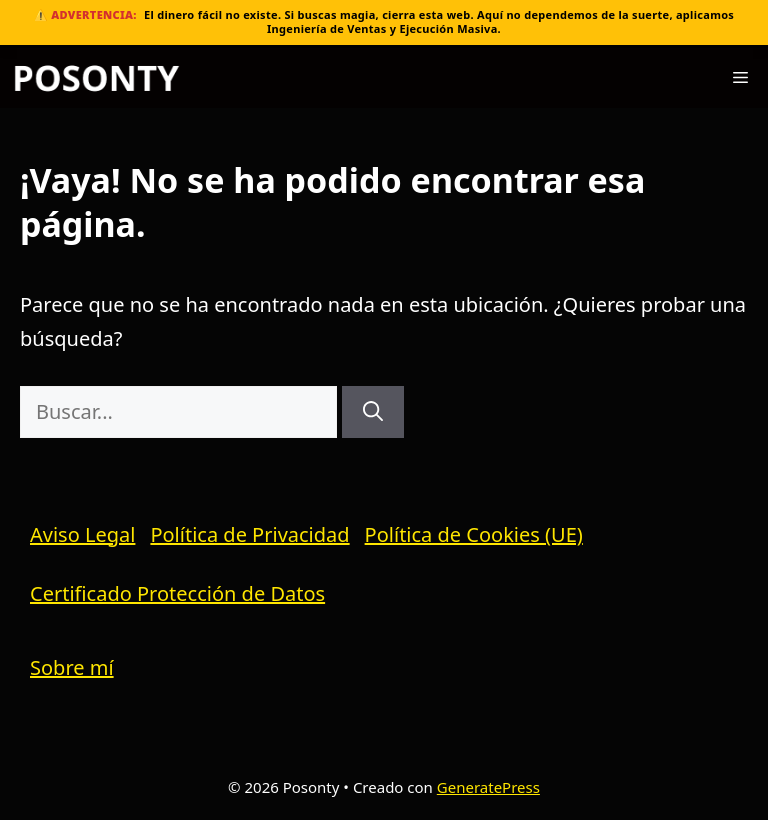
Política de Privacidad (249, 534)
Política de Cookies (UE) (474, 534)
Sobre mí (72, 667)
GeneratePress (488, 787)
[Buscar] (373, 412)
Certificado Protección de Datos (177, 593)
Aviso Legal (82, 534)
